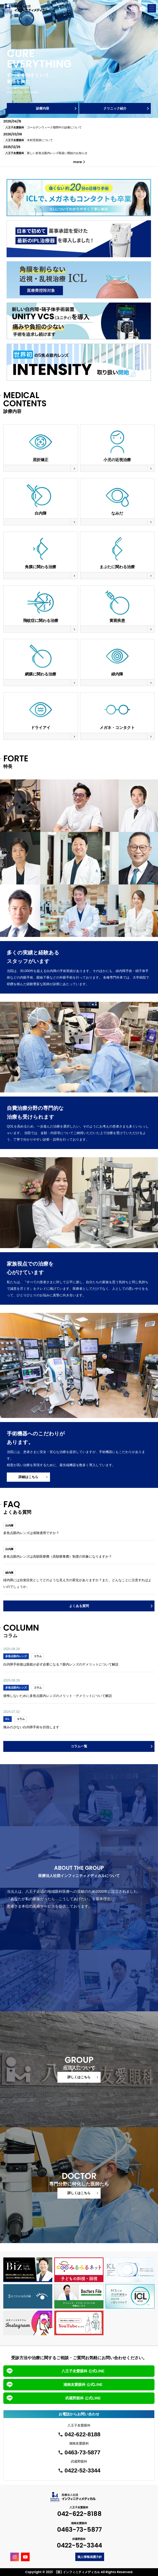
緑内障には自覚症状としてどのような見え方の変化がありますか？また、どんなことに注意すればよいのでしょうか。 (77, 1583)
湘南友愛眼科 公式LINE (82, 2385)
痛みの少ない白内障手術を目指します (31, 1727)
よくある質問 (79, 1606)
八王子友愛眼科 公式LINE (83, 2371)
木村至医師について (40, 140)
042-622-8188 (78, 2434)
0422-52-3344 (78, 2470)
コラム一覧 (79, 1746)
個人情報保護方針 (89, 2557)
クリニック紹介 (115, 108)
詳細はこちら (28, 1477)
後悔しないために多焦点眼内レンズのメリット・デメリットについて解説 (57, 1696)
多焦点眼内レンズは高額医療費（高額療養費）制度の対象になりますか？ (57, 1556)
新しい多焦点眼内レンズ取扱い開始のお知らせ (57, 153)
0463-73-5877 (78, 2452)
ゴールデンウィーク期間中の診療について (54, 127)
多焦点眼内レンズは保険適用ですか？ (31, 1533)
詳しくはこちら (79, 2077)
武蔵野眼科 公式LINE (83, 2398)
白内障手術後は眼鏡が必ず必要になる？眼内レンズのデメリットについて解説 (60, 1664)
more (77, 162)
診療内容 (42, 108)
